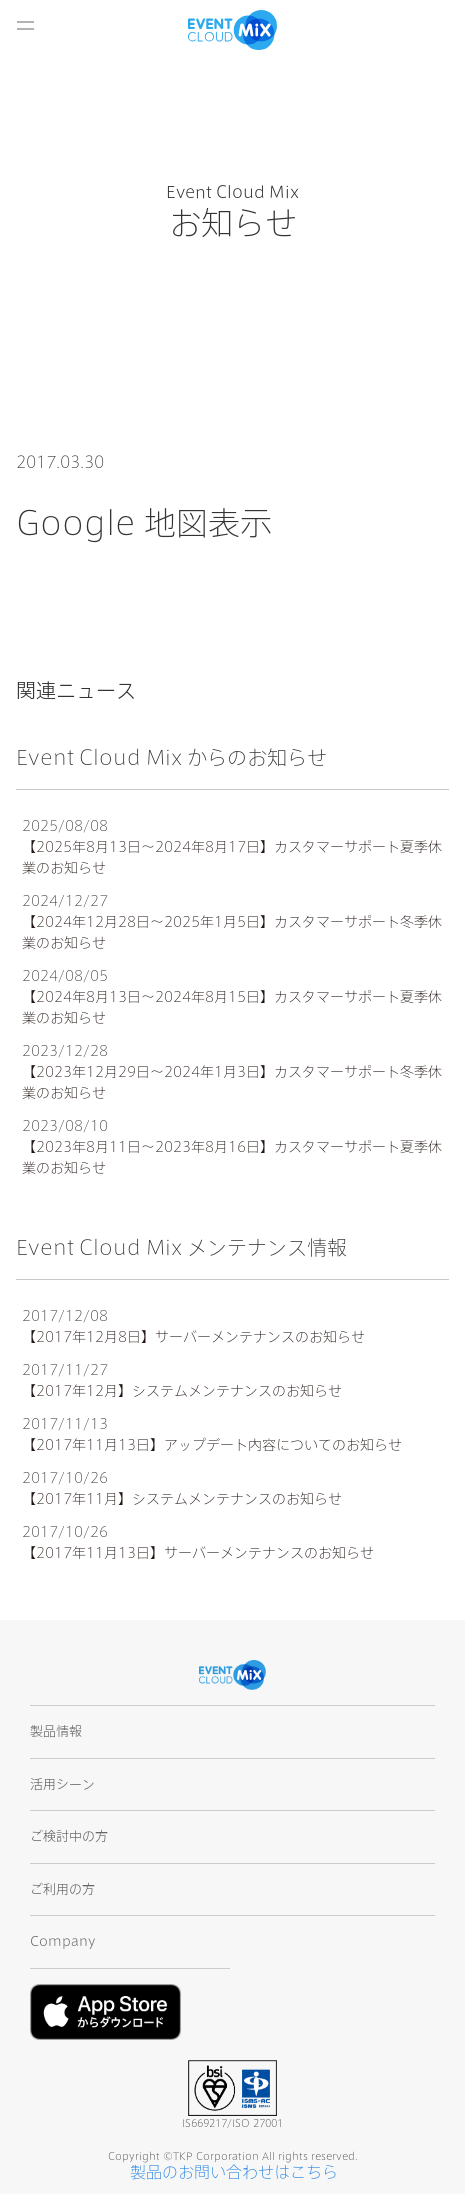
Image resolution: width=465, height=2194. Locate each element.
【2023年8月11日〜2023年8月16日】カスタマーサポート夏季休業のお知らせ (232, 1157)
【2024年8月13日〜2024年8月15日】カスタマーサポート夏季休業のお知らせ (232, 1007)
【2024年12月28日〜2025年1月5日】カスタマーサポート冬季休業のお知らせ (232, 932)
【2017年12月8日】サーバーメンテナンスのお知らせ (193, 1337)
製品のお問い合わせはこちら (234, 2172)
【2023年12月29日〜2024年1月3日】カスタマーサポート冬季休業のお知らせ (232, 1082)
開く (25, 25)
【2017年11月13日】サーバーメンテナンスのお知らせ (198, 1553)
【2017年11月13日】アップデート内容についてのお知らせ (212, 1445)
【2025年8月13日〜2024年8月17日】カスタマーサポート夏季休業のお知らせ (232, 857)
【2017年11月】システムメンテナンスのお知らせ (182, 1499)
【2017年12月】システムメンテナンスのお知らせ (182, 1391)
